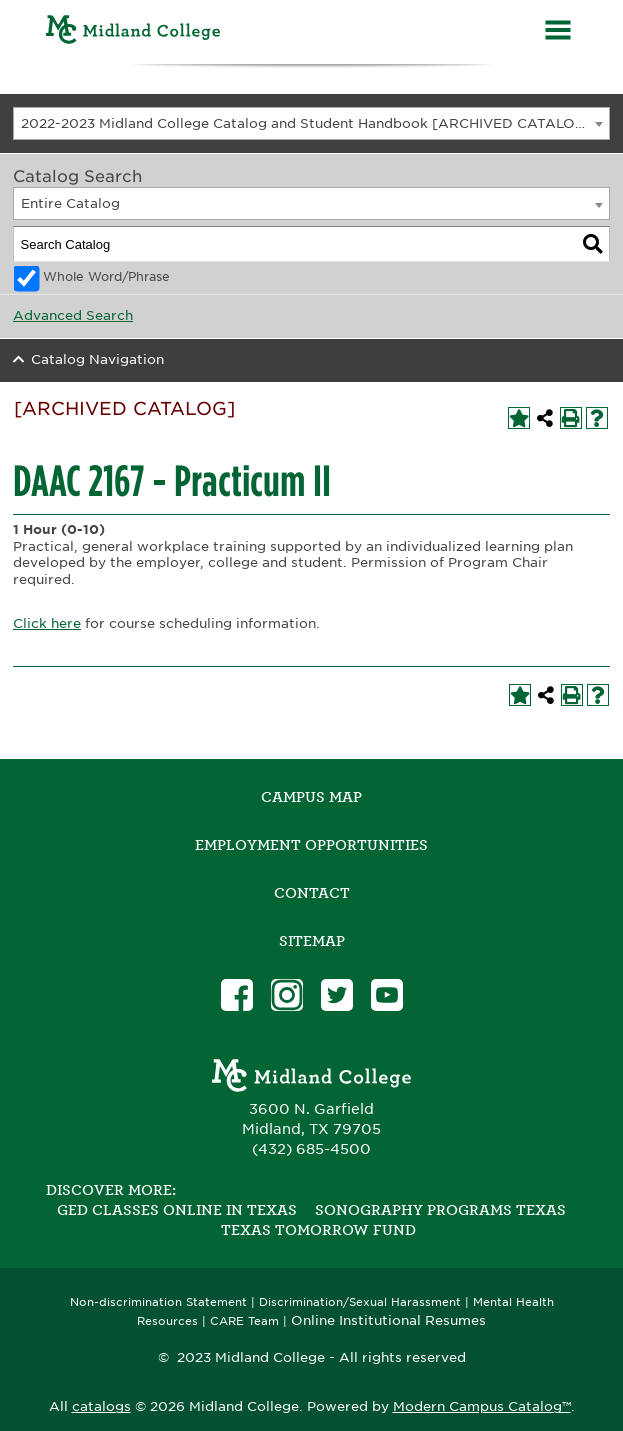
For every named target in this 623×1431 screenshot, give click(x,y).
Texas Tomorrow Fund (318, 1230)
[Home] (133, 32)
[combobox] (311, 123)
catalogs (101, 1406)
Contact (312, 893)
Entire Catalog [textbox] (70, 203)
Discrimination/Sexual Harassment (360, 1302)
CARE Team (244, 1321)
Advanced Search (73, 315)
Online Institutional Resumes (388, 1320)
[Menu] (558, 32)
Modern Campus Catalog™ (482, 1406)
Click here (47, 623)
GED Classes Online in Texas (177, 1210)
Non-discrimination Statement (158, 1302)
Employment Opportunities (311, 845)
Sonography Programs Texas (440, 1210)
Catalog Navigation (97, 359)
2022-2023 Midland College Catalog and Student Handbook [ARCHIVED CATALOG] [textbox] (306, 123)
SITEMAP (312, 941)
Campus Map (311, 797)
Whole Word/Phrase (106, 277)
